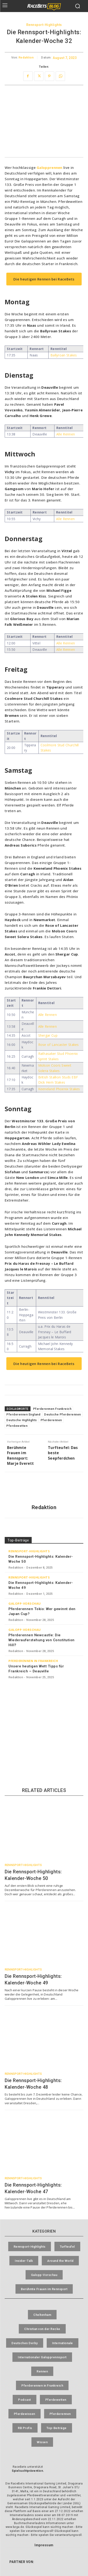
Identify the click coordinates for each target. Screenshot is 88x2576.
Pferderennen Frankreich (52, 1409)
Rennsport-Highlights (44, 25)
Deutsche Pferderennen (62, 1414)
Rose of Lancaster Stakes (58, 1044)
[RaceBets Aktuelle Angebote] (44, 1390)
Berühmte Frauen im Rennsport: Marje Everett (20, 1455)
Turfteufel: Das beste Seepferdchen (63, 1453)
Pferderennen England (23, 1414)
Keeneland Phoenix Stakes (59, 1089)
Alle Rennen (65, 434)
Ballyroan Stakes (63, 355)
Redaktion (26, 57)
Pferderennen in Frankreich (33, 1660)
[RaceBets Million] (44, 1710)
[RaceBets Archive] (44, 1754)
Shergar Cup (47, 1035)
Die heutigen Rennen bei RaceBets (44, 279)
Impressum (44, 2545)
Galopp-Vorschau (24, 1603)
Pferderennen (51, 1420)
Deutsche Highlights (21, 1420)
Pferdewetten (16, 1426)
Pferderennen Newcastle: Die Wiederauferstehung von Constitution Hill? (41, 1640)
